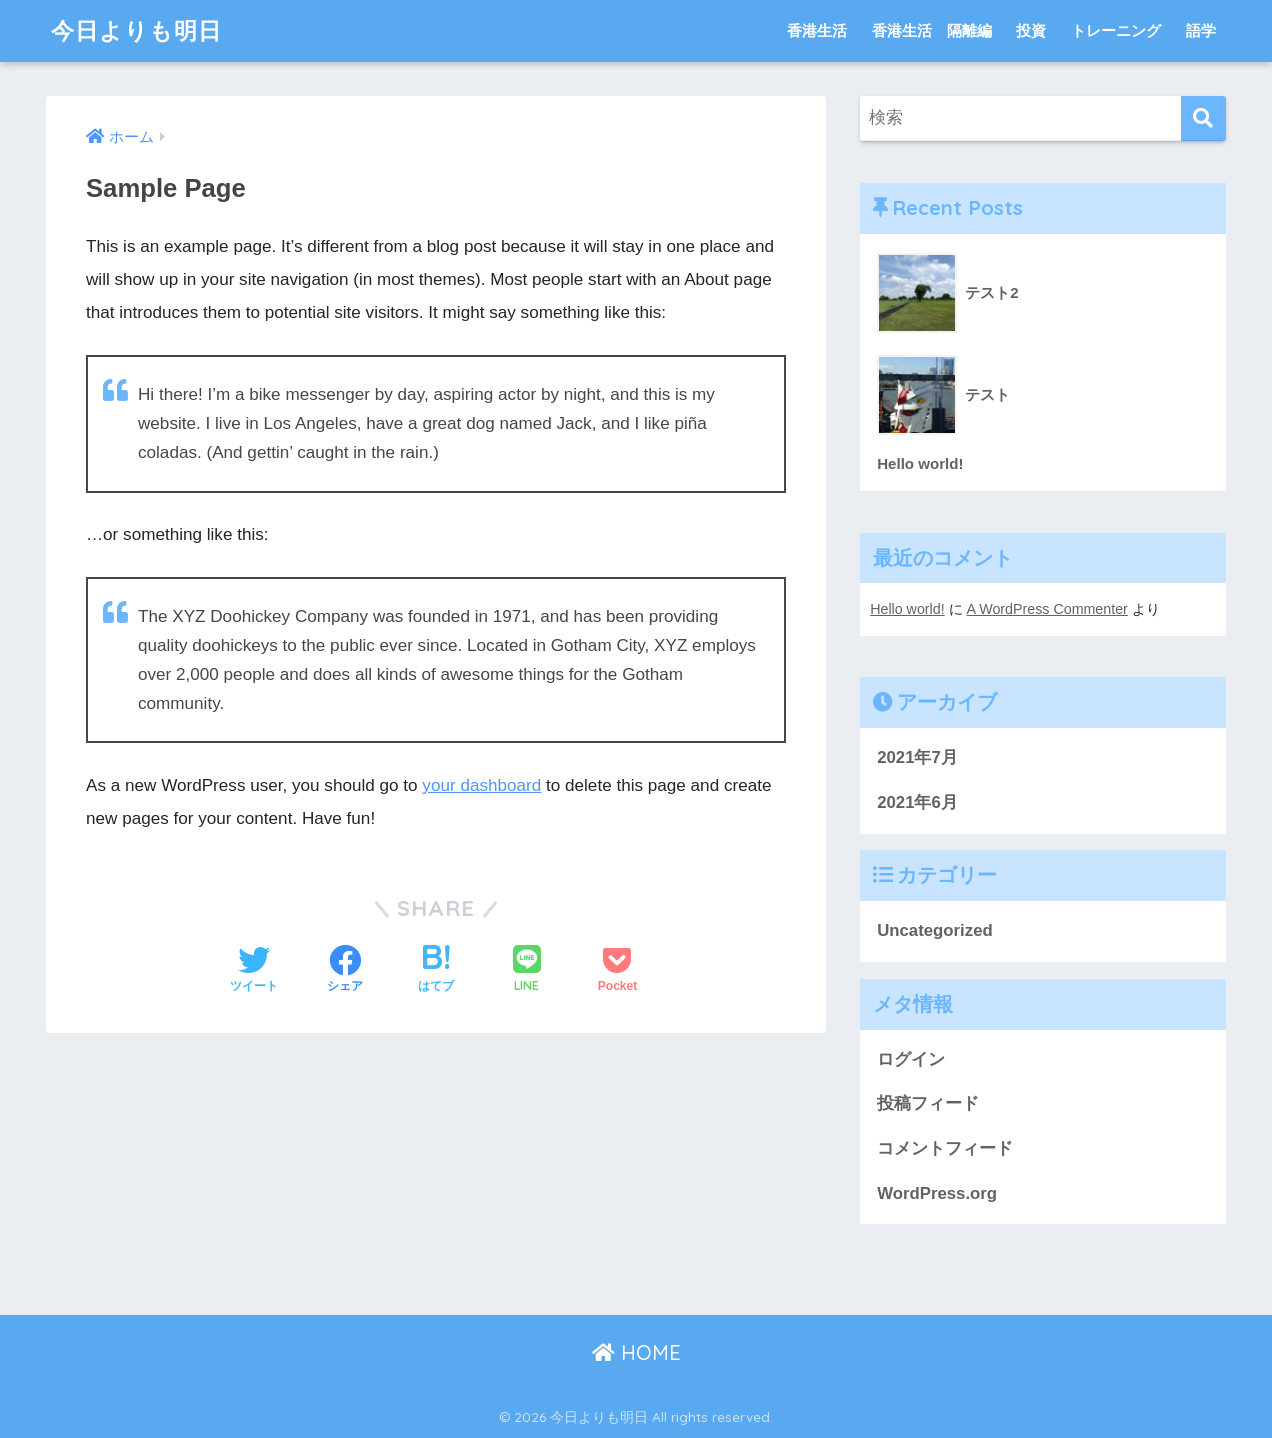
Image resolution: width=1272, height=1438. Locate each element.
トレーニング (1116, 30)
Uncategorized (935, 930)
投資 (1031, 30)
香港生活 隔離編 (932, 30)
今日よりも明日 (136, 30)
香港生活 (817, 30)
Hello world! (907, 609)
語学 (1201, 30)
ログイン (911, 1059)
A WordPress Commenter (1047, 609)
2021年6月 (917, 802)
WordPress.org (937, 1193)
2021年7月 (917, 757)
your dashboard (481, 785)
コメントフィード (945, 1148)
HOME (636, 1352)
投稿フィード (928, 1103)
